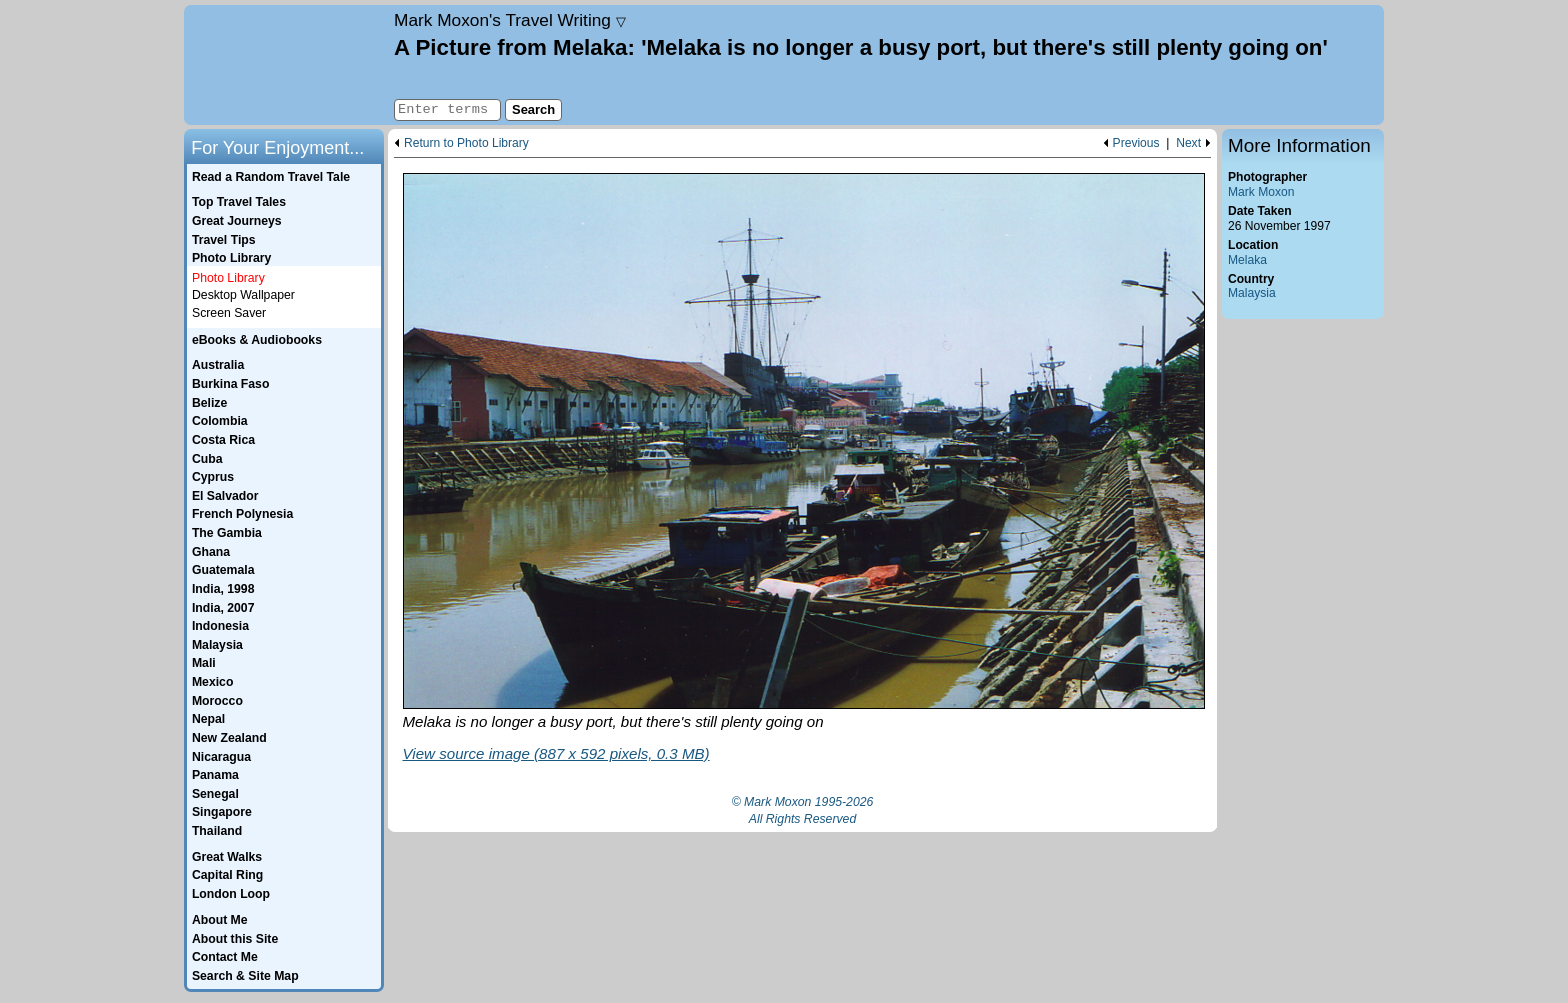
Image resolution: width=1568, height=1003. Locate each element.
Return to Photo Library (466, 143)
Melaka (1247, 260)
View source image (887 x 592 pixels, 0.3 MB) (556, 753)
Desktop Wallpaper (243, 295)
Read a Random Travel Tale (271, 177)
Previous (1136, 143)
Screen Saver (229, 313)
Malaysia (1252, 293)
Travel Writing (510, 20)
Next (1188, 143)
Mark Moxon (1261, 192)
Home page (286, 65)
